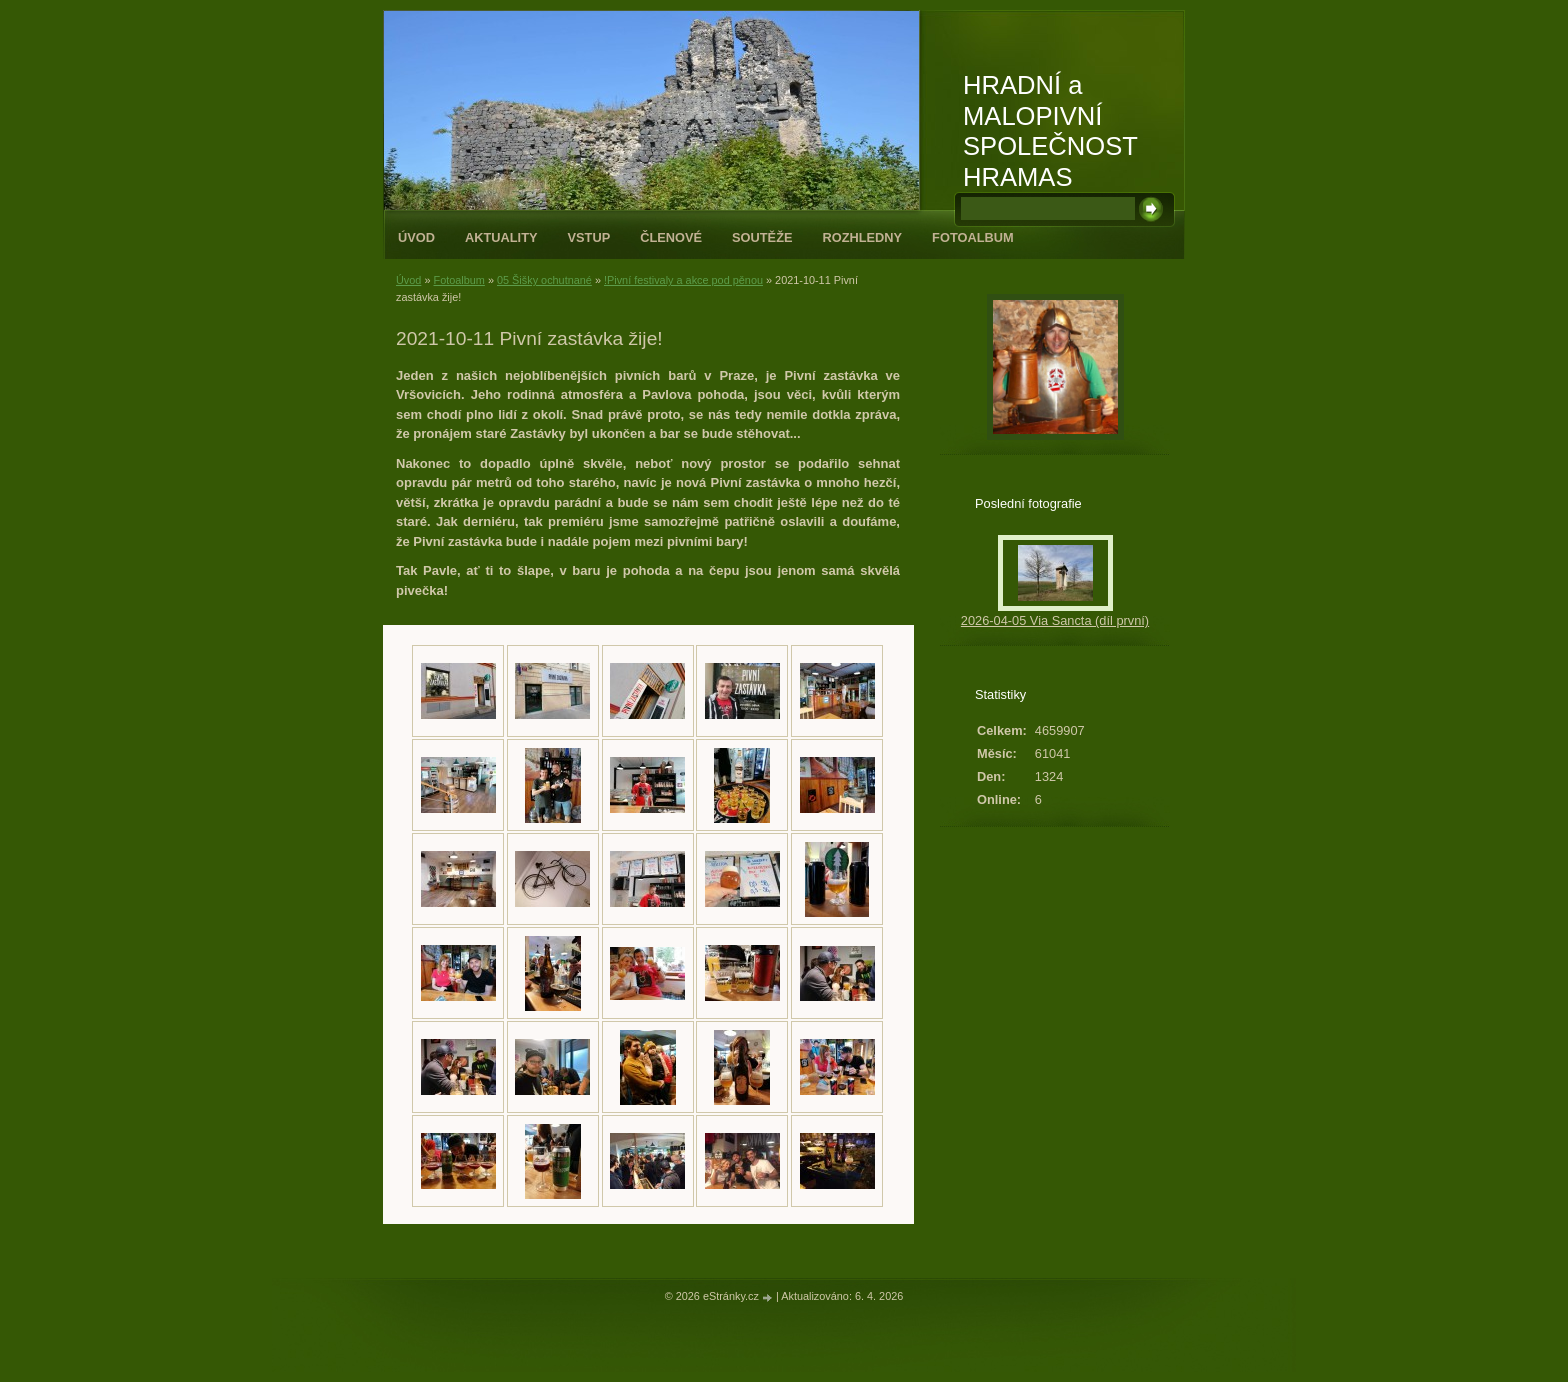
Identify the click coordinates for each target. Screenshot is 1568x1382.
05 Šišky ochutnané (544, 280)
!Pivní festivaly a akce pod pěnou (683, 280)
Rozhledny (862, 237)
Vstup (589, 237)
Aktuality (501, 237)
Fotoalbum (973, 237)
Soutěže (762, 237)
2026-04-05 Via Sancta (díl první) (1055, 620)
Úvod (416, 237)
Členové (671, 237)
